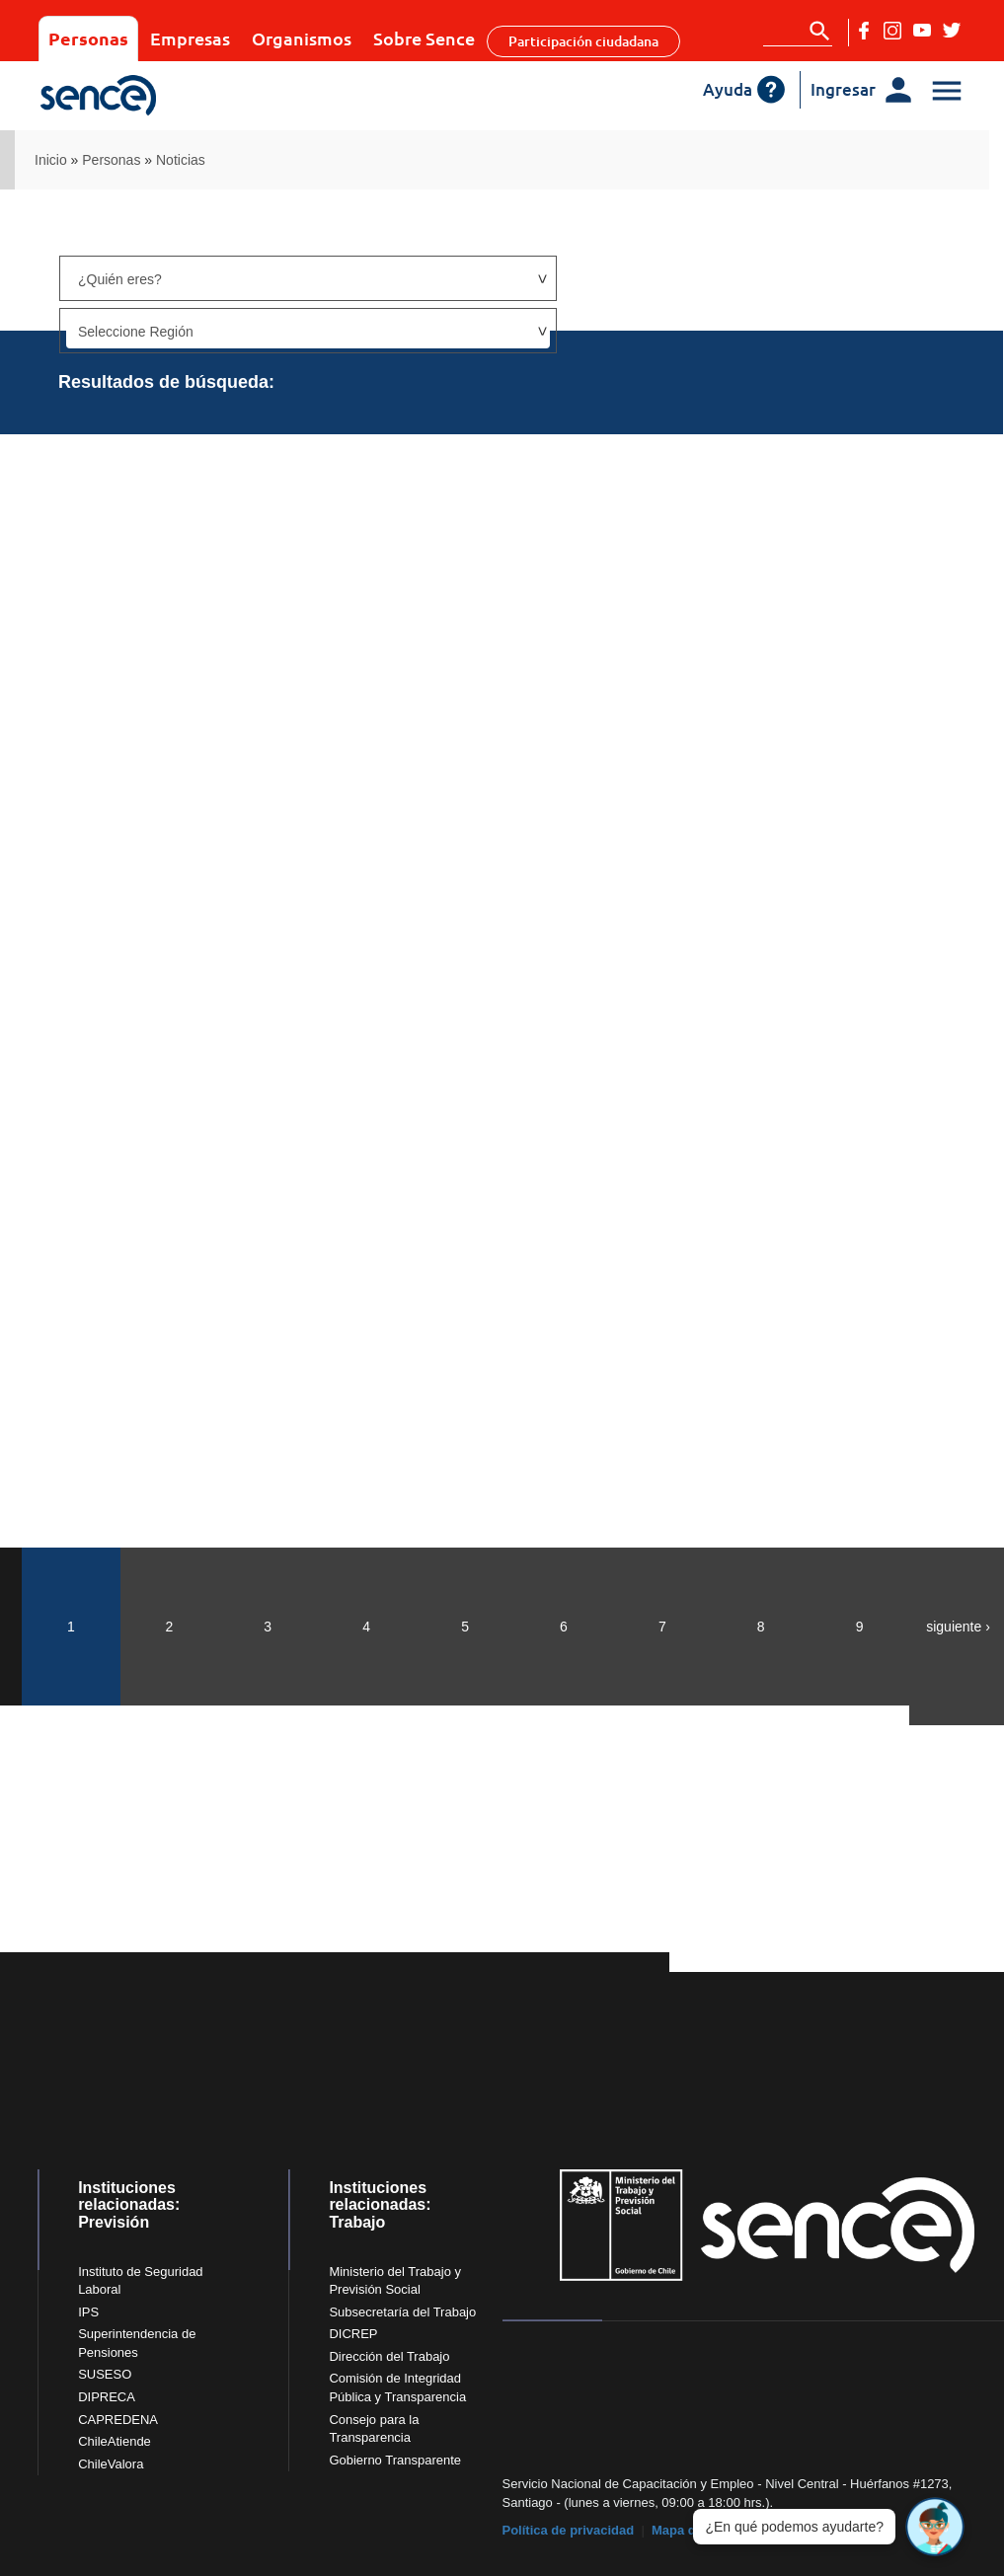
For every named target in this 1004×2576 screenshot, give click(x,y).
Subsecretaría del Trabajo (402, 2312)
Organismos (301, 38)
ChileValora (110, 2464)
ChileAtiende (114, 2441)
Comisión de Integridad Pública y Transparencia (397, 2387)
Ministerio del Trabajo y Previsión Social (395, 2281)
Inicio (51, 160)
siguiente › (958, 1626)
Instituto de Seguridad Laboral (140, 2281)
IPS (88, 2312)
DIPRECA (106, 2396)
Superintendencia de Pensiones (136, 2343)
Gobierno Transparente (395, 2460)
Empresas (190, 38)
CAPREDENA (118, 2419)
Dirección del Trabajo (389, 2356)
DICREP (353, 2333)
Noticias (180, 160)
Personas (88, 38)
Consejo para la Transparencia (374, 2429)
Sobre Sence (424, 38)
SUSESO (104, 2374)
